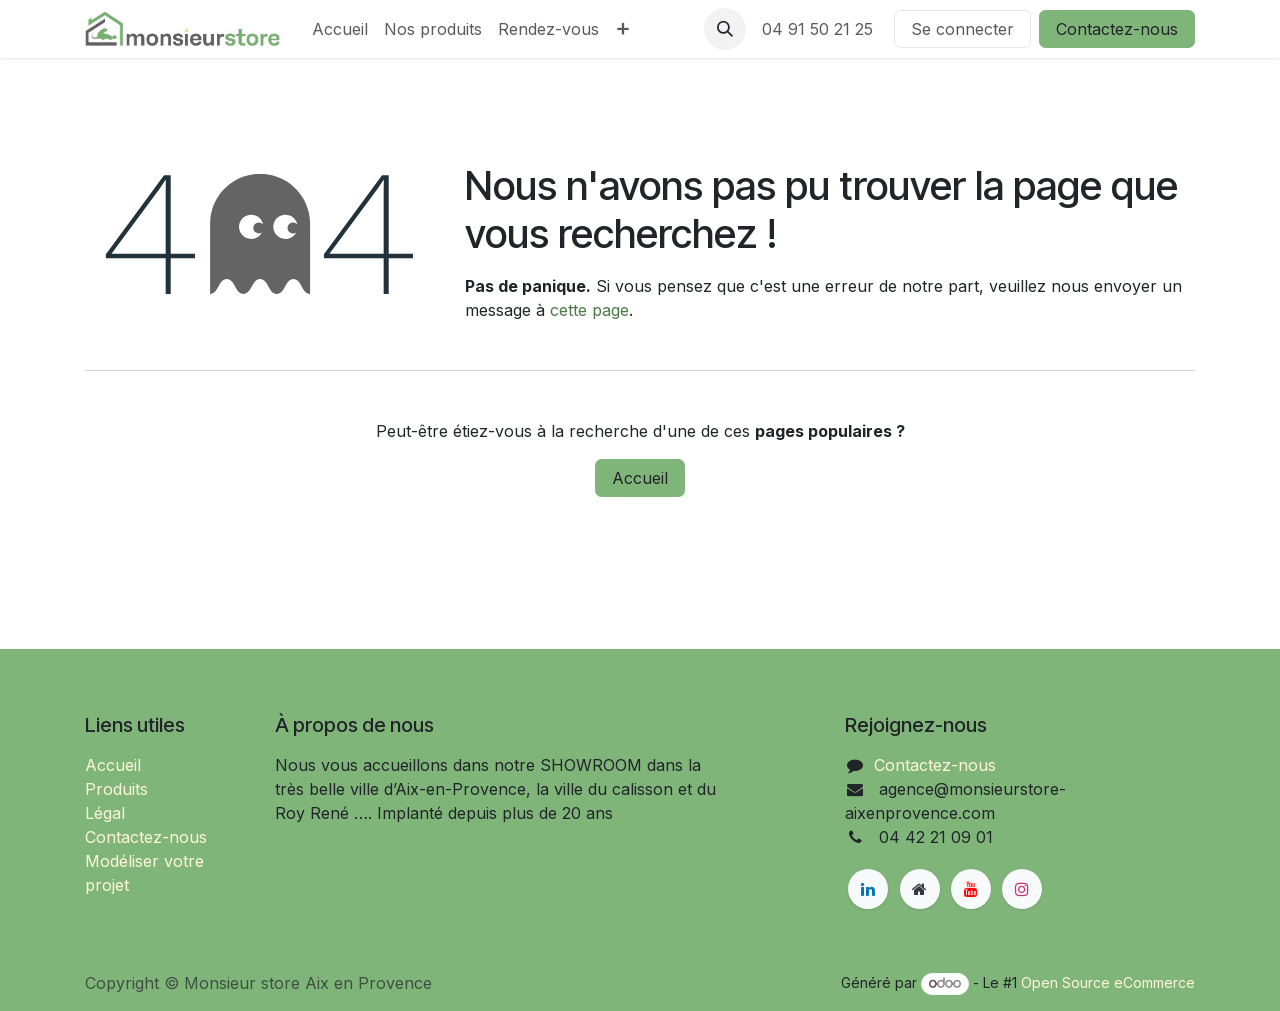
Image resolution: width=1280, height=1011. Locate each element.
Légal (105, 813)
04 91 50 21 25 (820, 29)
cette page (589, 310)
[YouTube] (971, 889)
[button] (725, 29)
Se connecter (962, 29)
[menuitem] (340, 29)
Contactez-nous (1117, 29)
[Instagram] (1022, 889)
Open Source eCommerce (1108, 982)
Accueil (640, 478)
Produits (116, 789)
